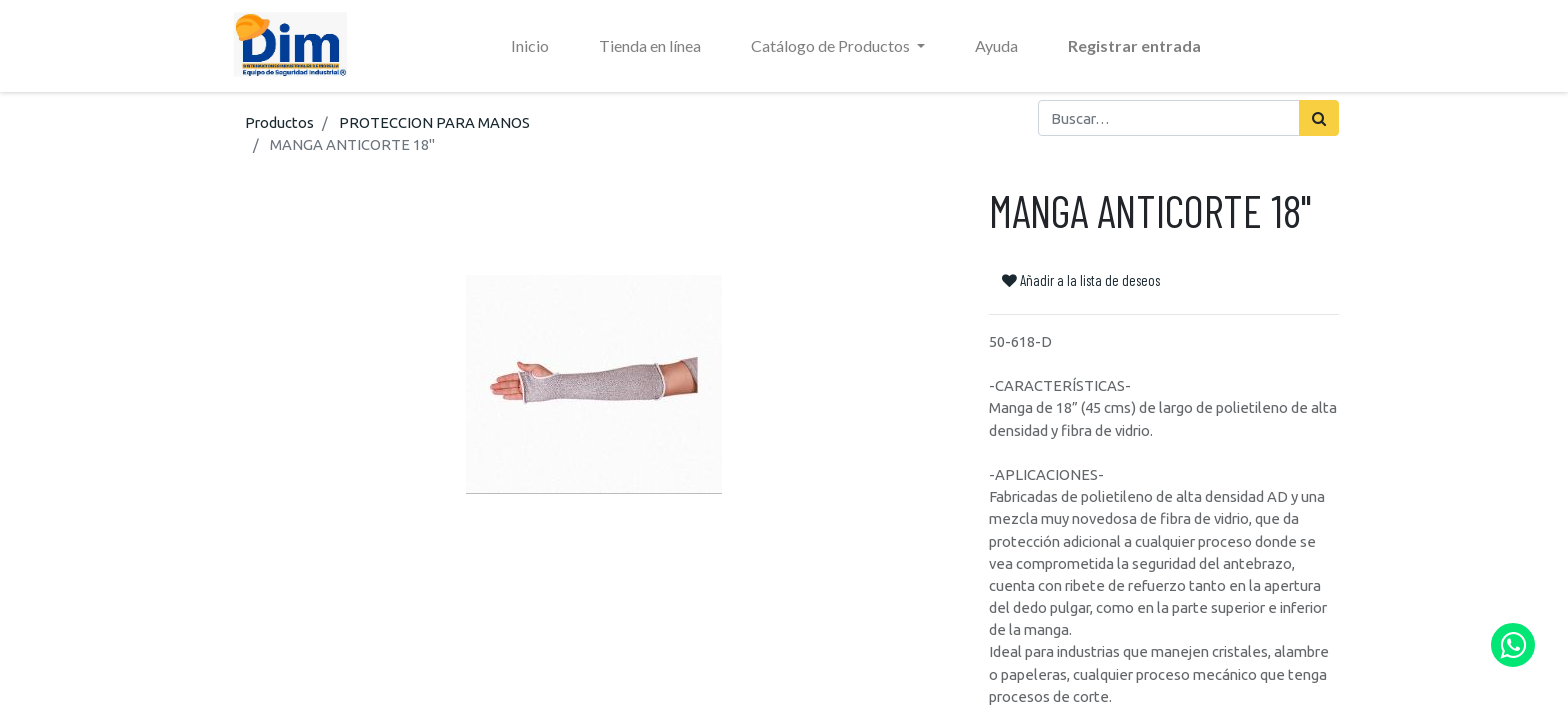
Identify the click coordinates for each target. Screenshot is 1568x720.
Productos (279, 122)
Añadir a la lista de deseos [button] (1081, 280)
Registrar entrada (1134, 45)
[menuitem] (530, 46)
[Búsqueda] (1319, 118)
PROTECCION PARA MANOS (434, 122)
